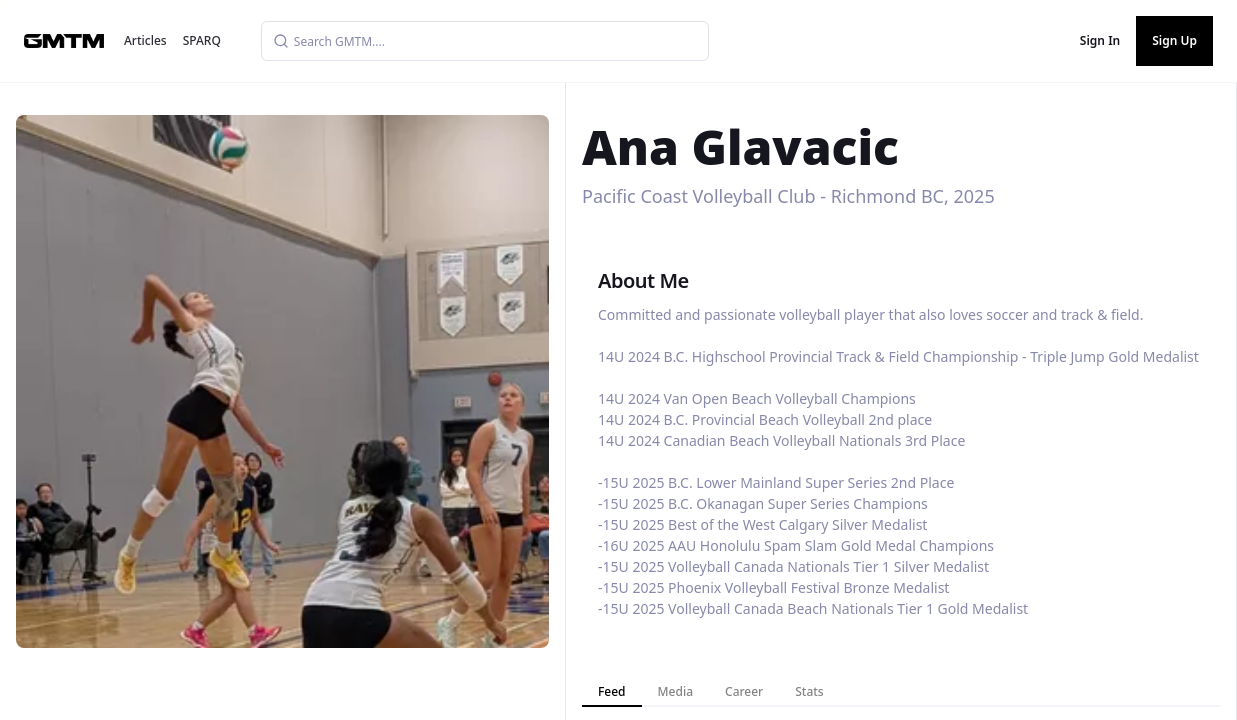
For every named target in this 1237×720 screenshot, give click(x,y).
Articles (145, 40)
